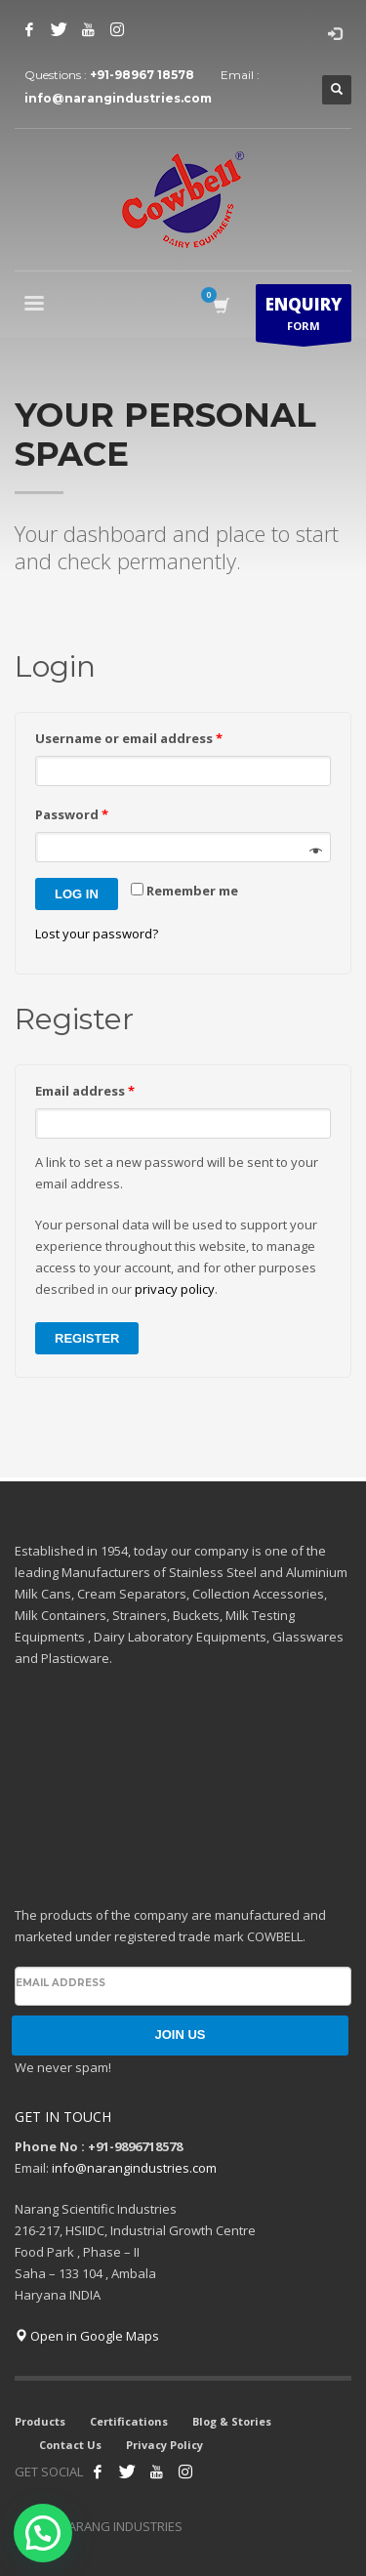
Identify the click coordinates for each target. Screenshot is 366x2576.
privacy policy (175, 1289)
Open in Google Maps (87, 2336)
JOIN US (179, 2034)
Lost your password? (96, 933)
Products (40, 2421)
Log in (77, 894)
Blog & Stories (231, 2421)
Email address (85, 1091)
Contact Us (70, 2444)
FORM (303, 317)
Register (87, 1338)
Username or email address (129, 738)
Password (71, 814)
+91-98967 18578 (142, 74)
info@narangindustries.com (118, 98)
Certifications (129, 2421)
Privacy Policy (164, 2444)
